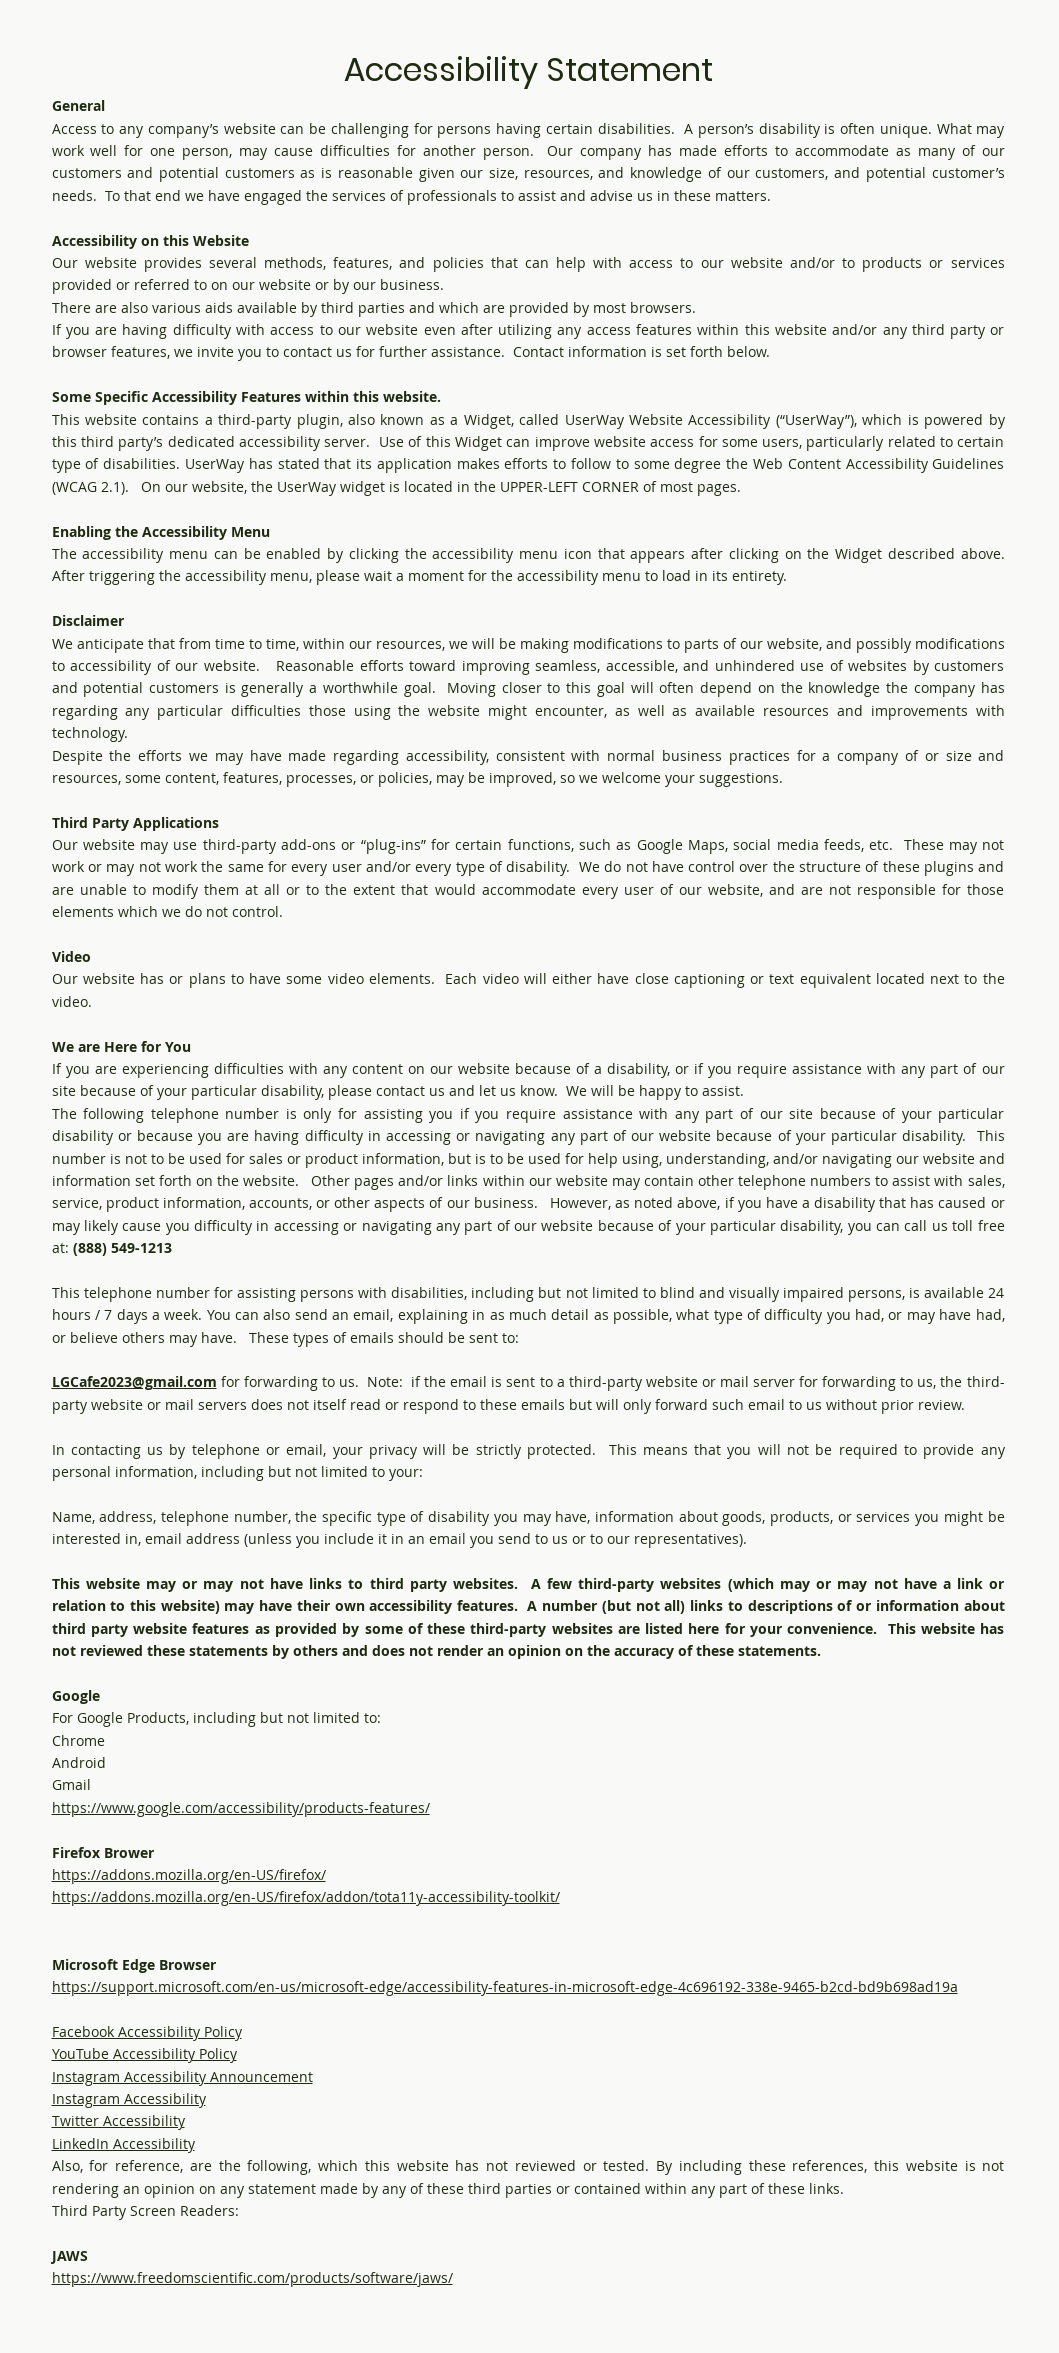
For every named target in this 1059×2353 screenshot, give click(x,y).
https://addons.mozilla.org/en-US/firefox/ (189, 1874)
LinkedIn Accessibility (123, 2143)
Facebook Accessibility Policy (147, 2031)
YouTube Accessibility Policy (144, 2053)
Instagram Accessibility (129, 2098)
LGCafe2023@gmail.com (134, 1381)
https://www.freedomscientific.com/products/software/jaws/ (252, 2277)
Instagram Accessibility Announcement (182, 2076)
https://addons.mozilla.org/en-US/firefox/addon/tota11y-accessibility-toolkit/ (306, 1896)
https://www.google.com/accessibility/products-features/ (241, 1807)
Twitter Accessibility (118, 2120)
